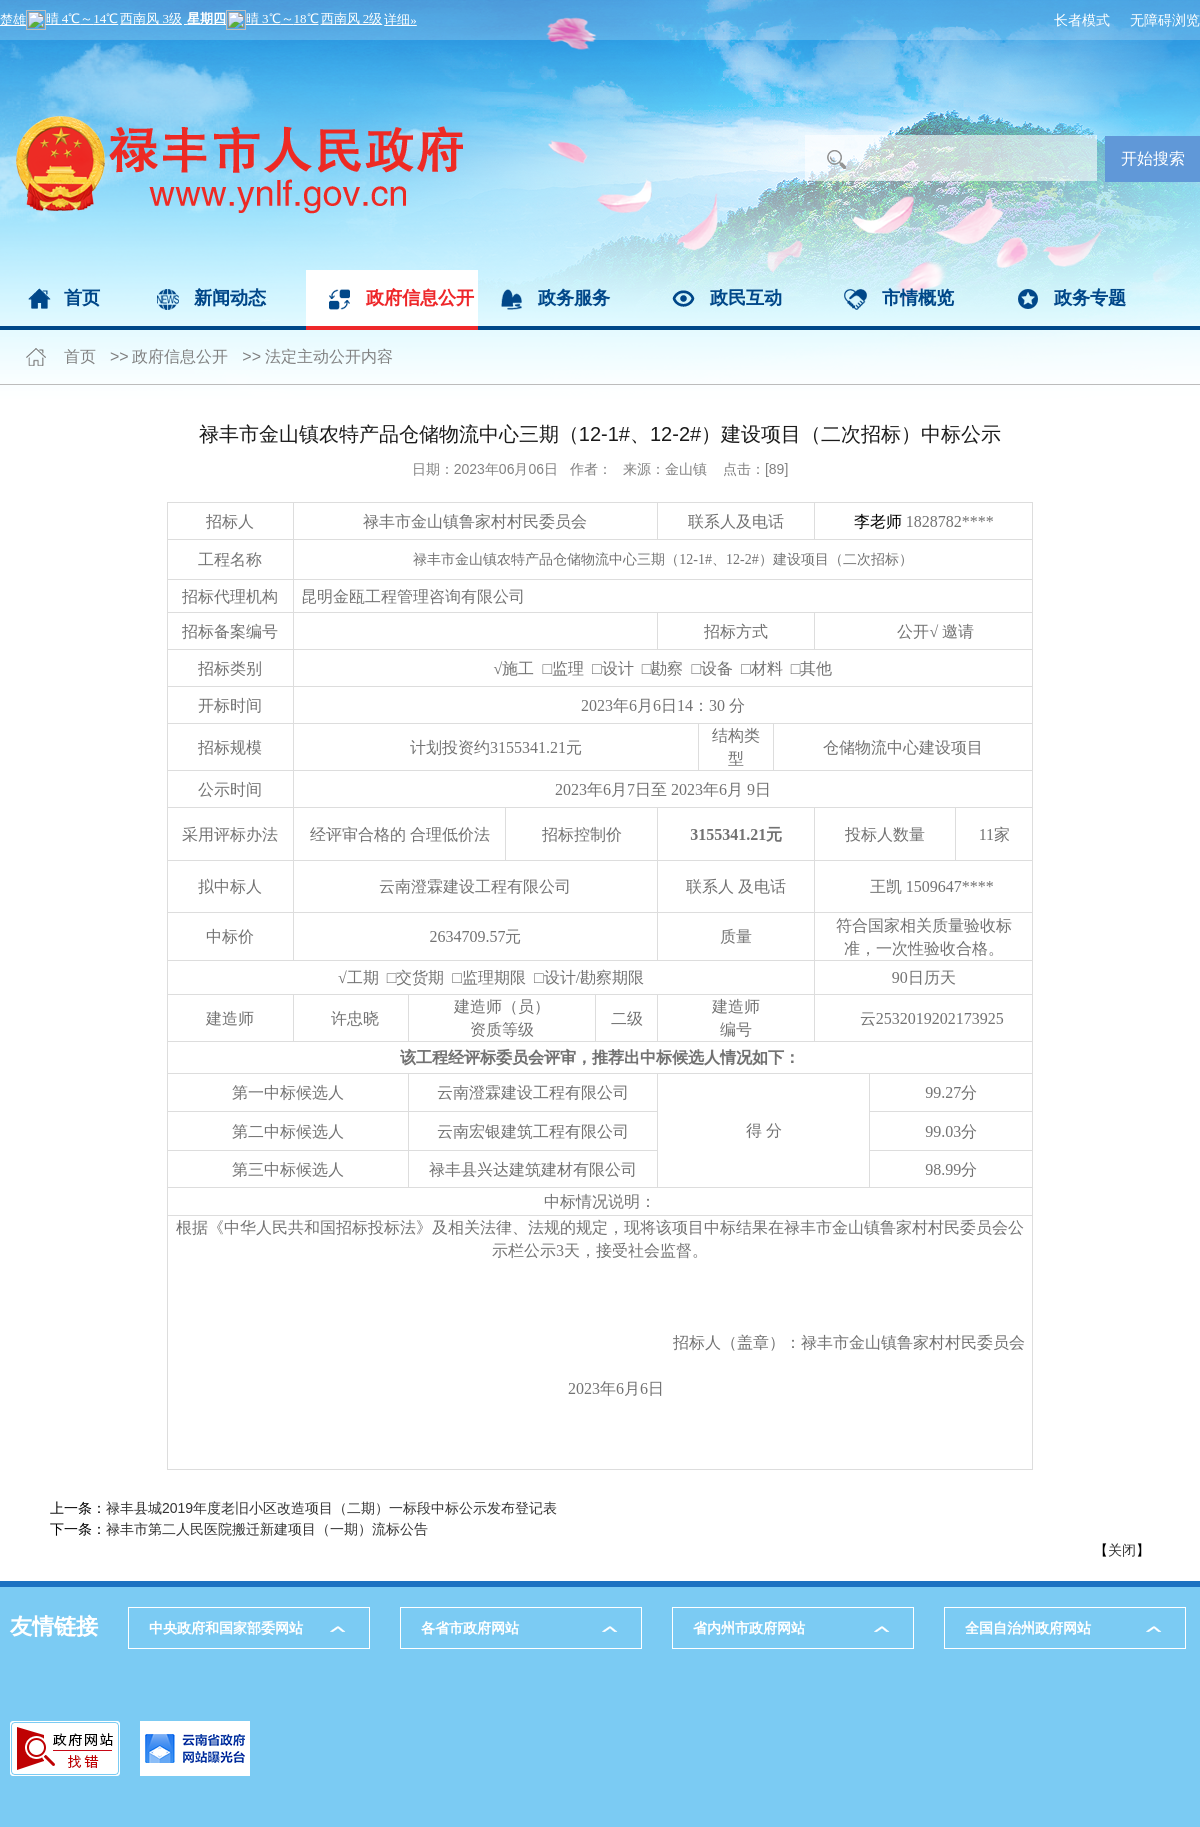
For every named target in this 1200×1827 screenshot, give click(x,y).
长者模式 (1082, 20)
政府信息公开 (420, 298)
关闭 (1122, 1550)
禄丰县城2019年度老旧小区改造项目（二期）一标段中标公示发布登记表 (331, 1508)
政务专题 (1090, 298)
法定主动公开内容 (329, 356)
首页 (82, 298)
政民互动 (746, 298)
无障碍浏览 (1165, 20)
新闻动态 (230, 298)
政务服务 (574, 298)
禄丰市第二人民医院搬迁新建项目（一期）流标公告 (267, 1529)
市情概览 (918, 298)
